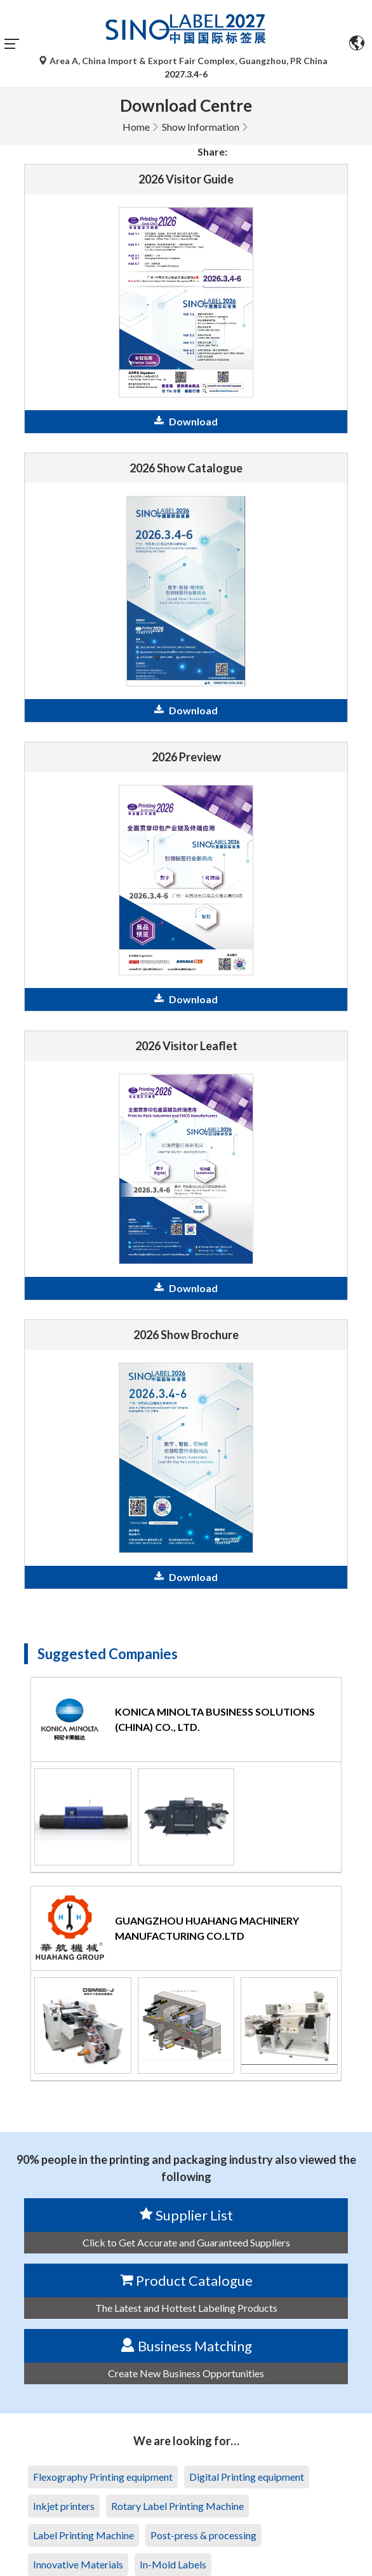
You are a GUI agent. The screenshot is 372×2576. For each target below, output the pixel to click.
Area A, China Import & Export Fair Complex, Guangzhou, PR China (184, 60)
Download (186, 421)
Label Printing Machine (83, 2535)
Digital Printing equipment (246, 2477)
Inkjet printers (64, 2506)
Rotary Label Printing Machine (177, 2506)
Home (136, 127)
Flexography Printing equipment (103, 2477)
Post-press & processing (203, 2535)
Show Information (200, 127)
